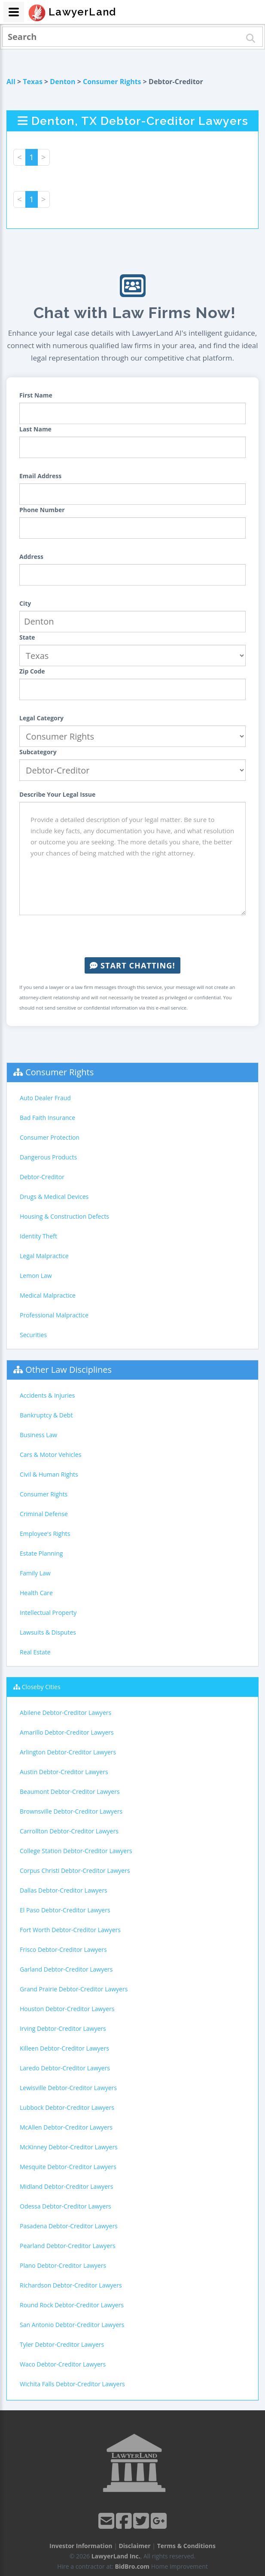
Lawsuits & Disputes (48, 1632)
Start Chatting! (132, 965)
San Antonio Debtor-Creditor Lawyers (72, 2325)
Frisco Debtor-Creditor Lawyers (63, 1949)
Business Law (38, 1435)
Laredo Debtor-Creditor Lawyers (65, 2068)
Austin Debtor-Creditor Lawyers (64, 1772)
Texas (33, 81)
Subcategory (38, 752)
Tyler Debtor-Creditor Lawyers (62, 2344)
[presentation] (132, 936)
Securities (33, 1335)
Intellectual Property (48, 1612)
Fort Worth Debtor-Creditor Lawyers (70, 1930)
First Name (35, 395)
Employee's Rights (45, 1533)
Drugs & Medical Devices (54, 1196)
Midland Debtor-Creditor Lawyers (66, 2186)
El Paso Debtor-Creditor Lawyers (65, 1910)
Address (31, 556)
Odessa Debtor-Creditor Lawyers (65, 2206)
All (10, 81)
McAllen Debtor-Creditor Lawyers (66, 2127)
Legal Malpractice (44, 1256)
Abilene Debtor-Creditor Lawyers (65, 1712)
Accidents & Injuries (47, 1395)
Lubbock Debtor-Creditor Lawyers (67, 2107)
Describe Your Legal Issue (57, 794)
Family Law (35, 1573)
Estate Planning (41, 1553)
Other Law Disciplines (68, 1369)
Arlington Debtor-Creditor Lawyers (68, 1752)
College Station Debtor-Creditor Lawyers (76, 1851)
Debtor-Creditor (42, 1177)
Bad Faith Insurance (47, 1118)
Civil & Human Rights (49, 1474)
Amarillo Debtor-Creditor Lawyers (67, 1732)
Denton (62, 81)
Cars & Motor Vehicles (50, 1454)
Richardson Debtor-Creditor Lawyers (71, 2285)
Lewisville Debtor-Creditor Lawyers (68, 2088)
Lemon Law (36, 1275)
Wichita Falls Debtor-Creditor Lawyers (72, 2384)
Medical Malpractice (48, 1295)
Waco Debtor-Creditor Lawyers (63, 2364)
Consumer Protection (49, 1137)
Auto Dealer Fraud (45, 1098)
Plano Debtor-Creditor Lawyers (63, 2265)
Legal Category (41, 718)
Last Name (35, 429)
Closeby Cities (41, 1687)
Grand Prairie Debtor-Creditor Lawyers (74, 1989)
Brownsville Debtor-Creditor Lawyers (71, 1811)
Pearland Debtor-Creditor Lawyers (68, 2246)
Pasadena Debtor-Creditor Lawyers (69, 2226)
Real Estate (35, 1652)
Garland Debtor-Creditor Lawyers (66, 1969)
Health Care (36, 1593)
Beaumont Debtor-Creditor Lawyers (70, 1791)
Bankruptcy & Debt (46, 1415)
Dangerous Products (48, 1157)
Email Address (40, 476)
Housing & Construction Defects (64, 1216)
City (25, 603)
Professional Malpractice (54, 1315)
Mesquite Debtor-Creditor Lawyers (68, 2167)
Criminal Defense (44, 1514)
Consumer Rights (112, 81)
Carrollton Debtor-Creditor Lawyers (69, 1831)
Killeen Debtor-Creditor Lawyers (64, 2048)
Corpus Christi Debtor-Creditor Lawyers (75, 1870)
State (27, 637)
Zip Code (32, 671)
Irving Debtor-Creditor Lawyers (63, 2028)
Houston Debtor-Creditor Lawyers (67, 2009)
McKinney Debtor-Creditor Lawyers (69, 2147)
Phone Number (42, 510)
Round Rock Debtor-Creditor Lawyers (72, 2305)
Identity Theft (38, 1236)
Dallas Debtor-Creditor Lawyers (63, 1890)
